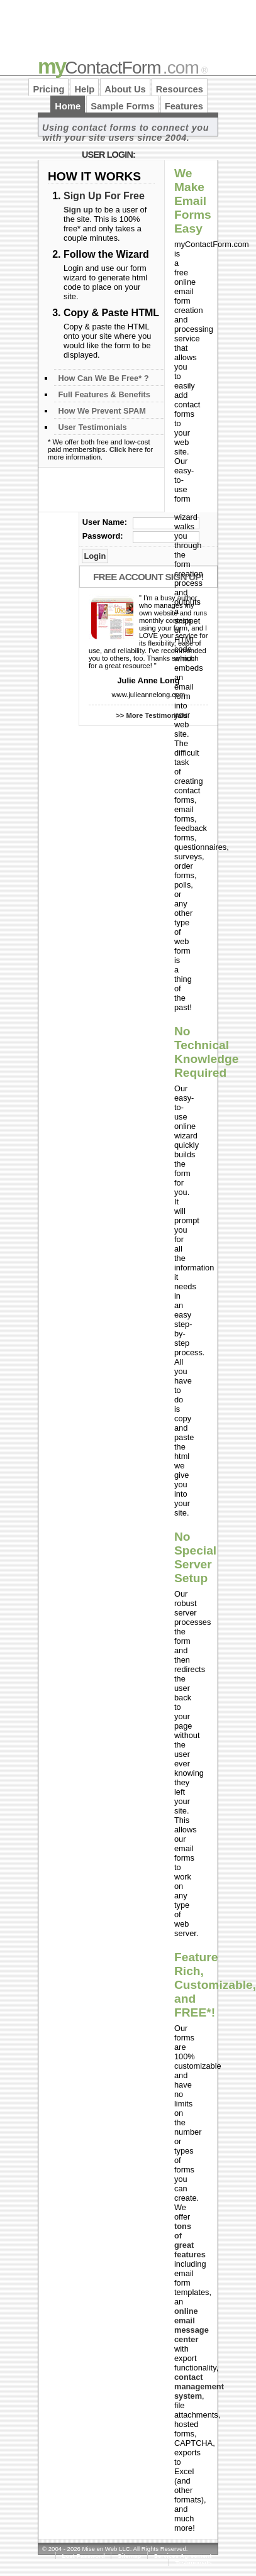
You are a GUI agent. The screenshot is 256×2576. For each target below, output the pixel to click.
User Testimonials (92, 427)
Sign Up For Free (104, 195)
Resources (179, 89)
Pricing (48, 89)
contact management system (199, 2386)
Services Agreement (183, 2555)
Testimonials (193, 2562)
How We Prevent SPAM (102, 411)
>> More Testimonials (151, 715)
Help (84, 89)
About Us (124, 89)
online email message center (191, 2325)
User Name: (104, 522)
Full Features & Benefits (104, 394)
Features (184, 106)
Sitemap (129, 2555)
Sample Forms (122, 106)
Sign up (78, 209)
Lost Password (83, 2555)
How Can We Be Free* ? (103, 378)
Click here (126, 449)
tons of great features (190, 2240)
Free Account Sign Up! (148, 576)
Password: (102, 536)
